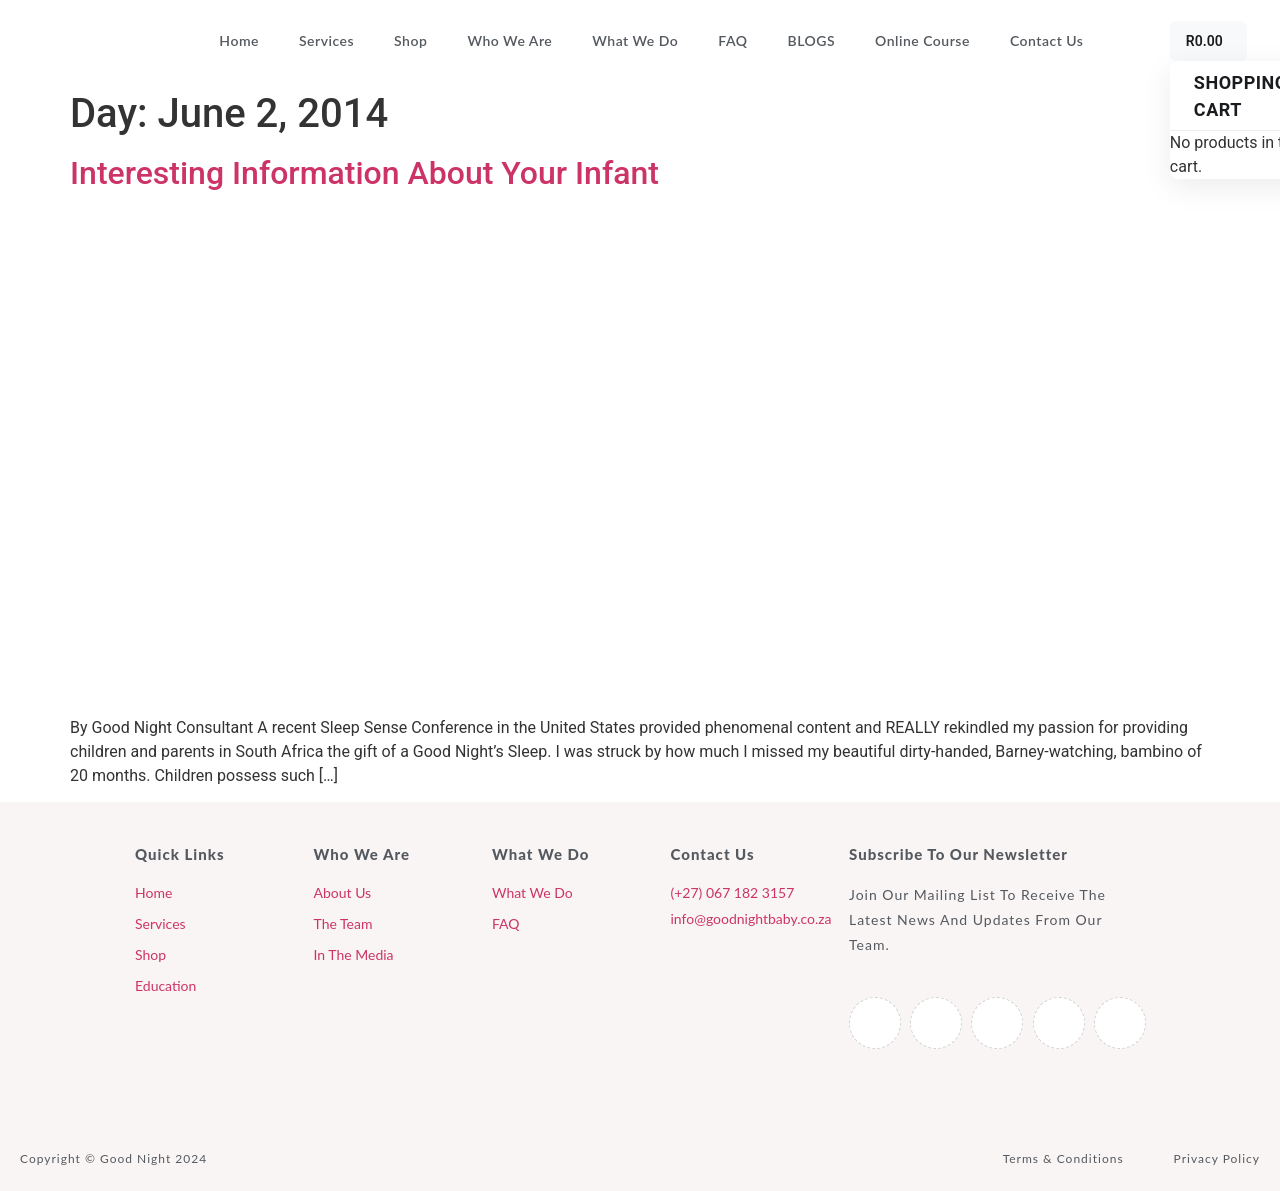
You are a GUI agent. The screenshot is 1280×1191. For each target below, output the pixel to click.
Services (326, 40)
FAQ (732, 40)
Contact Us (1047, 40)
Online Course (922, 40)
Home (239, 40)
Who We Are (509, 40)
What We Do (635, 40)
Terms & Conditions (1063, 1158)
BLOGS (812, 40)
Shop (410, 40)
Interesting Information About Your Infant (364, 173)
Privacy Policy (1217, 1158)
